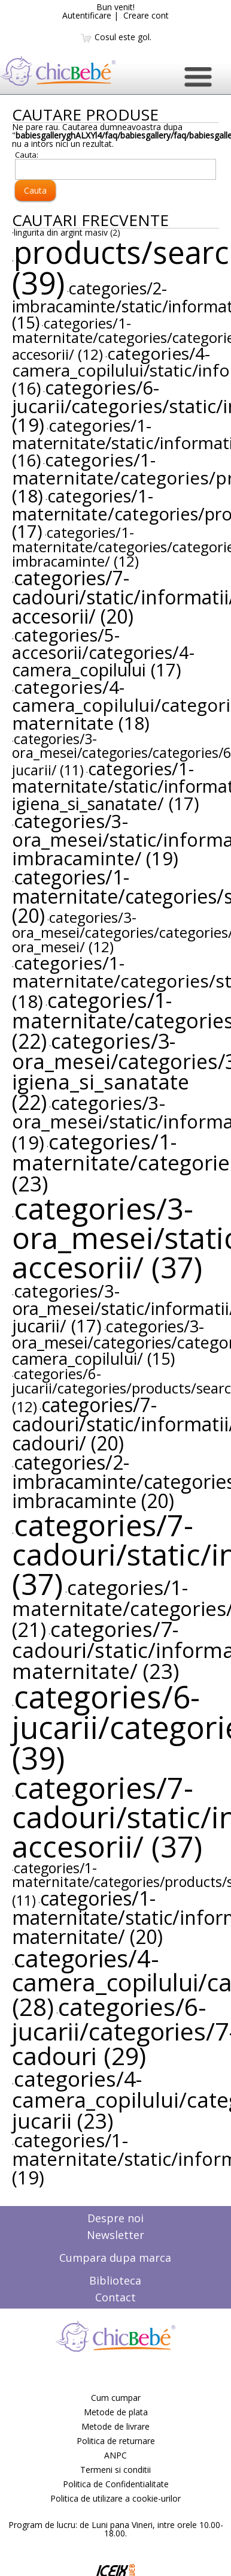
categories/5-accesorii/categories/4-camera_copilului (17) (103, 652)
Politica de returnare (116, 2440)
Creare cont (146, 15)
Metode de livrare (115, 2426)
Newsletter (115, 2235)
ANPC (115, 2455)
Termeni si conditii (115, 2469)
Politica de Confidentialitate (116, 2484)
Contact (115, 2297)
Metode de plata (116, 2412)
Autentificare (86, 15)
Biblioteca (115, 2280)
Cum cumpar (116, 2397)
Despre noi (115, 2218)
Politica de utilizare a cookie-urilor (115, 2498)
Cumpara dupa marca (115, 2257)
